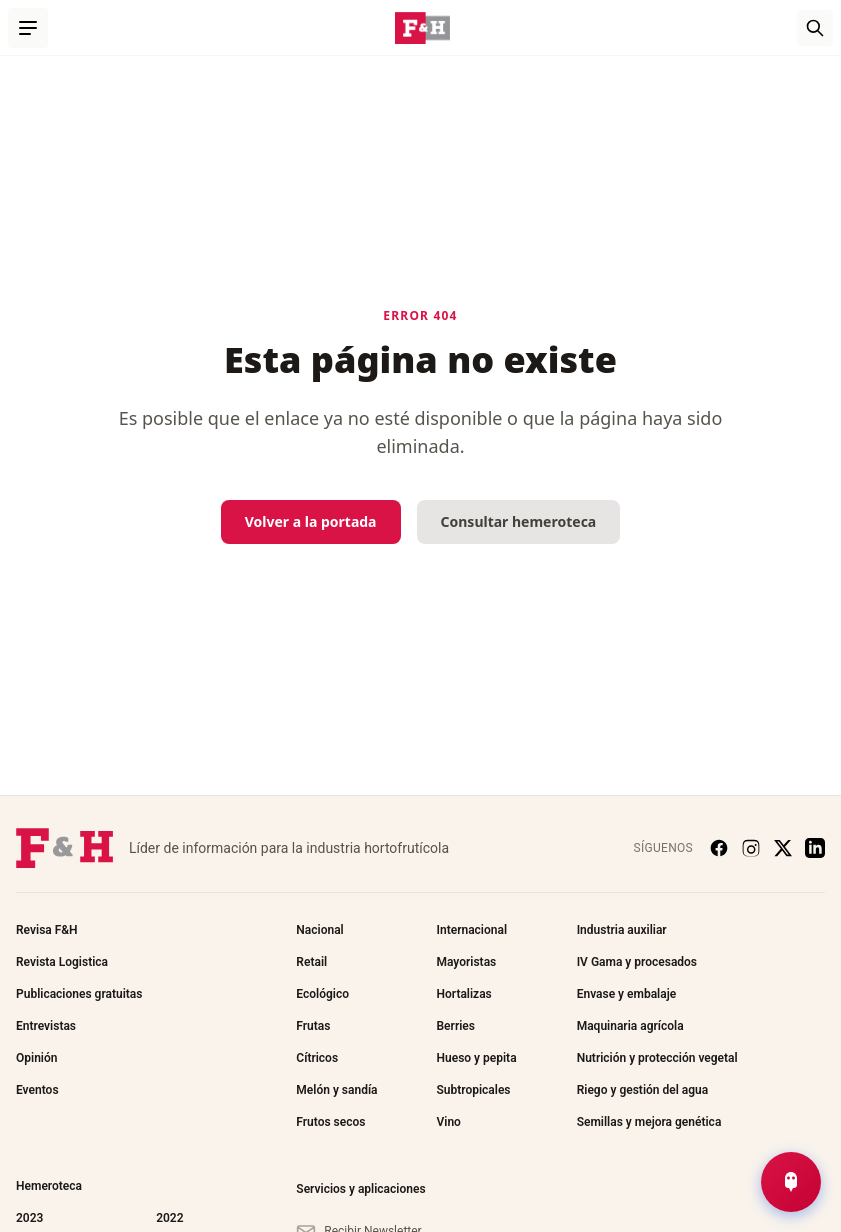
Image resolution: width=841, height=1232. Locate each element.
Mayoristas (466, 962)
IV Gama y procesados (637, 962)
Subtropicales (473, 1090)
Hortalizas (463, 994)
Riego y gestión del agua (643, 1090)
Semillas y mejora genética (649, 1122)
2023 (29, 1218)
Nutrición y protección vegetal (657, 1058)
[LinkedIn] (815, 848)
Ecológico (322, 994)
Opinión (36, 1058)
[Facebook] (719, 848)
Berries (455, 1026)
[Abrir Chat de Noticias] (791, 1182)
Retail (311, 962)
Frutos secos (330, 1122)
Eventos (37, 1090)
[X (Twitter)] (783, 848)
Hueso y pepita (476, 1058)
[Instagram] (751, 848)
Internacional (471, 930)
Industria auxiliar (622, 930)
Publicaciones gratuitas (79, 994)
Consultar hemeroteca (519, 521)
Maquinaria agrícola (630, 1026)
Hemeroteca (49, 1186)
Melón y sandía (336, 1090)
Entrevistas (46, 1026)
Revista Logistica (62, 962)
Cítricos (317, 1058)
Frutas (313, 1026)
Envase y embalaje (627, 994)
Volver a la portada (311, 521)
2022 (169, 1218)
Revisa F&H (47, 930)
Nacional (319, 930)
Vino (448, 1122)
